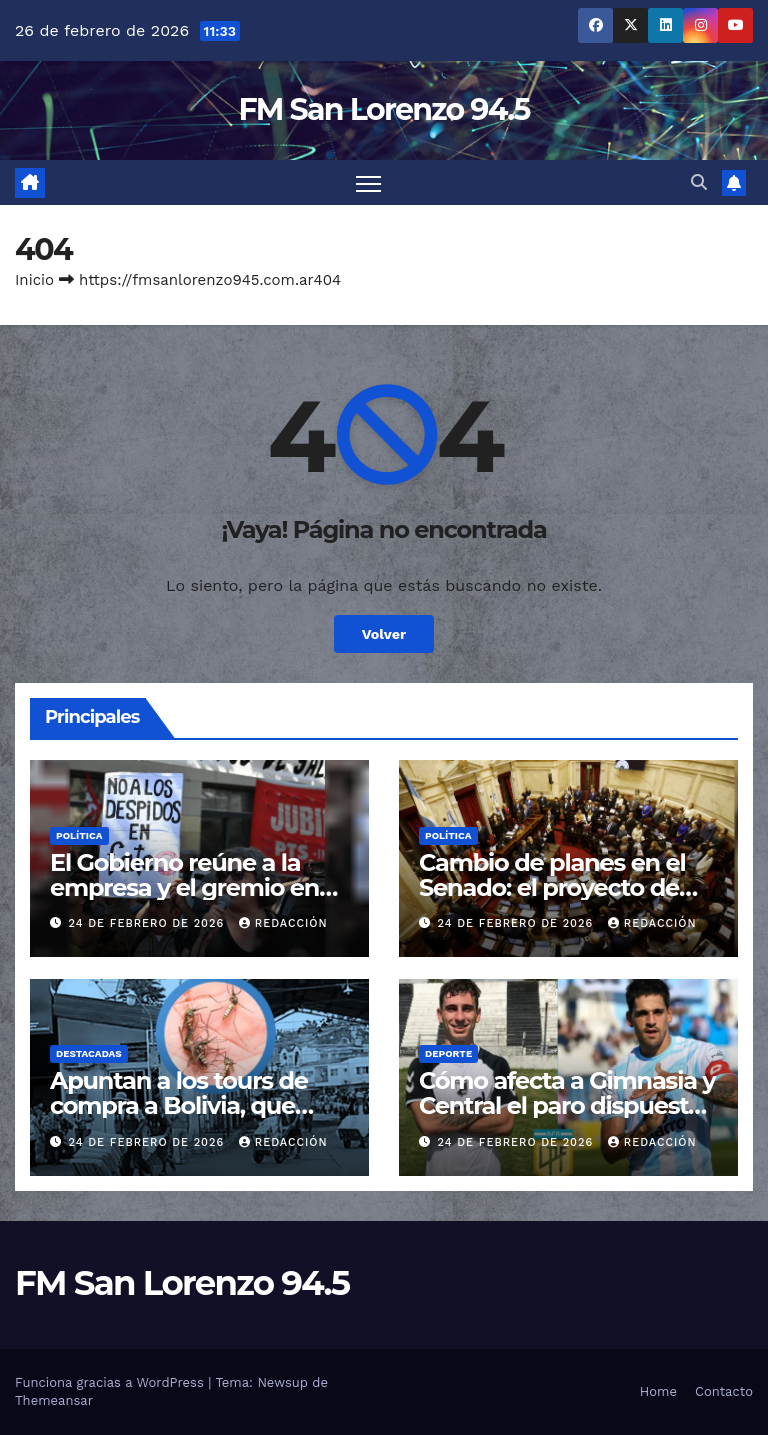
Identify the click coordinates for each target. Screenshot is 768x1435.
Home (658, 1391)
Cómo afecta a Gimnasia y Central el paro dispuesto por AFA (567, 1105)
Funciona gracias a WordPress (111, 1382)
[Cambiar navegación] (368, 182)
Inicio (34, 280)
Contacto (724, 1391)
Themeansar (54, 1400)
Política (79, 835)
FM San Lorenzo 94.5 (383, 109)
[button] (699, 182)
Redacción (283, 923)
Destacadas (89, 1053)
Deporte (448, 1053)
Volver (384, 634)
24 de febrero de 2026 (149, 923)
